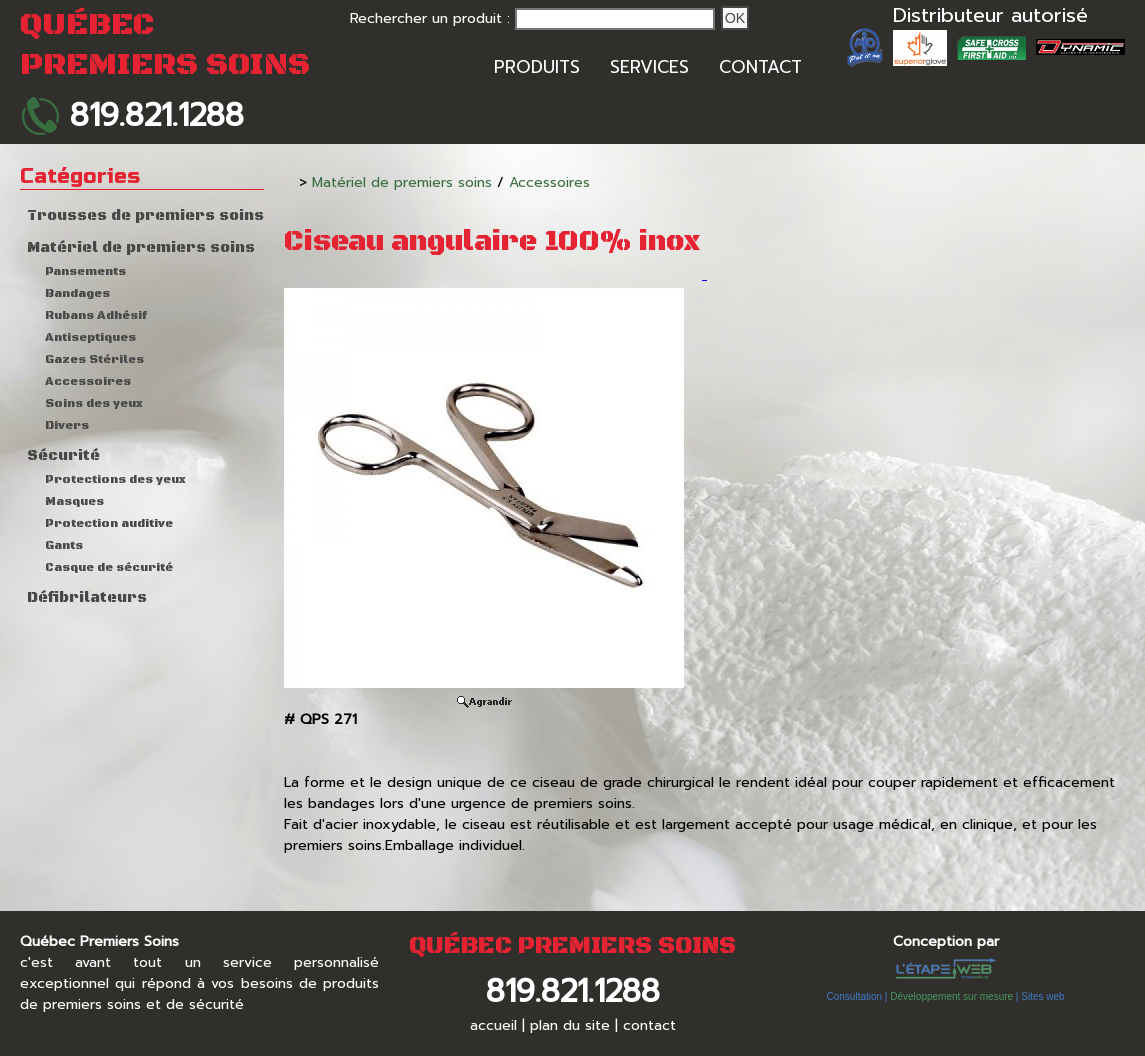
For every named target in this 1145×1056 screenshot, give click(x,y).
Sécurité (63, 456)
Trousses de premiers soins (145, 216)
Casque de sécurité (109, 567)
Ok (735, 18)
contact (649, 1025)
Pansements (85, 271)
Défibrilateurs (87, 598)
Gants (64, 545)
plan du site (570, 1025)
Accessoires (88, 381)
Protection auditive (109, 523)
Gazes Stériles (94, 359)
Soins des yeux (94, 403)
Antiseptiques (90, 337)
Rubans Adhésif (96, 315)
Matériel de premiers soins (141, 248)
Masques (74, 501)
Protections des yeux (115, 479)
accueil (493, 1025)
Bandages (77, 293)
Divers (67, 425)
